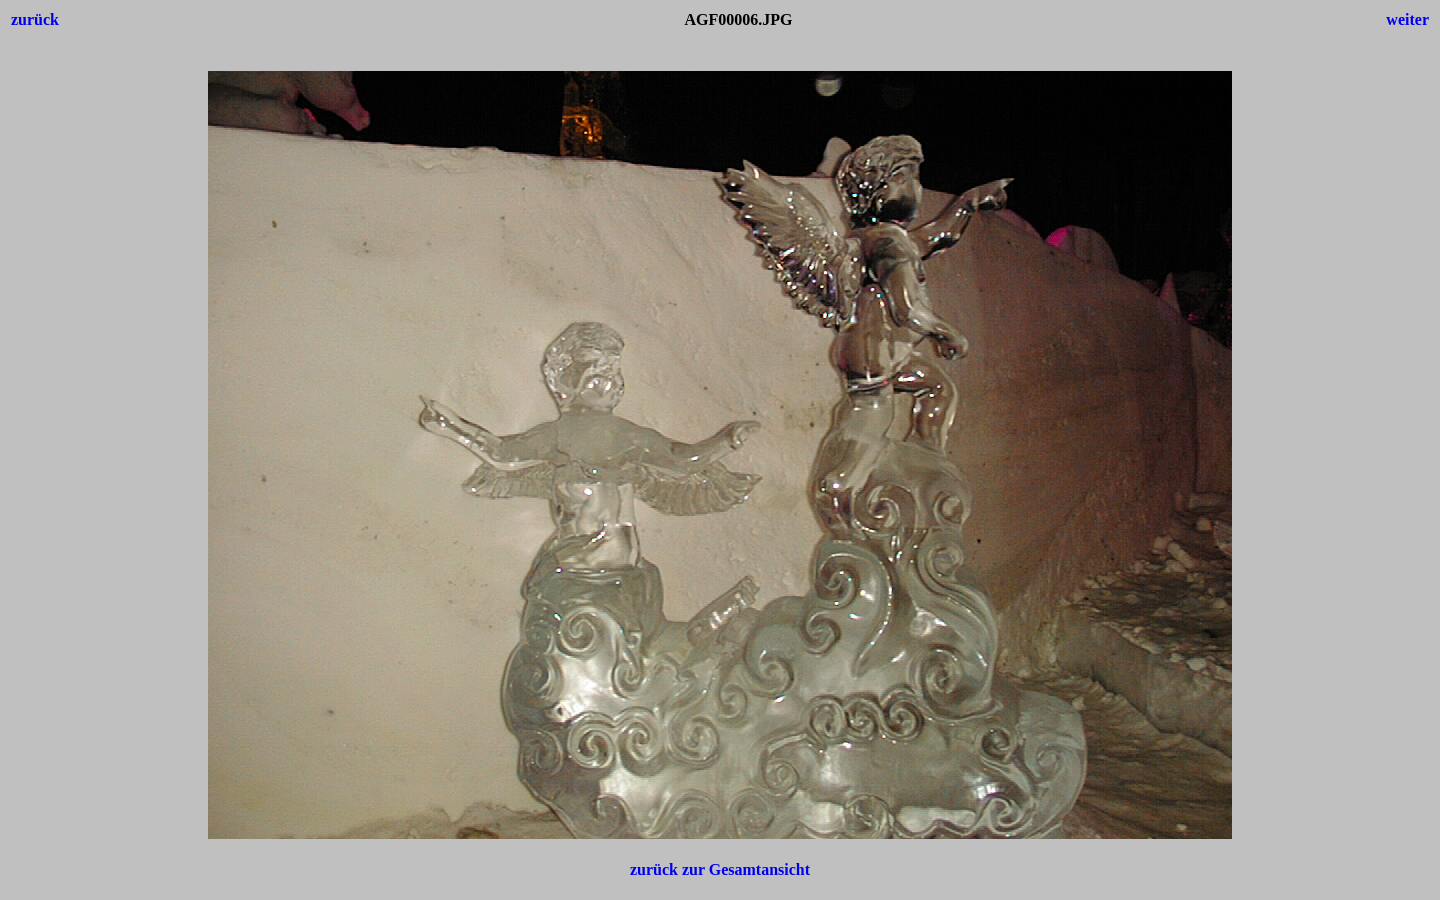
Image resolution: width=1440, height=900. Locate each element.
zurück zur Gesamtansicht (720, 869)
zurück (35, 19)
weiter (1407, 19)
